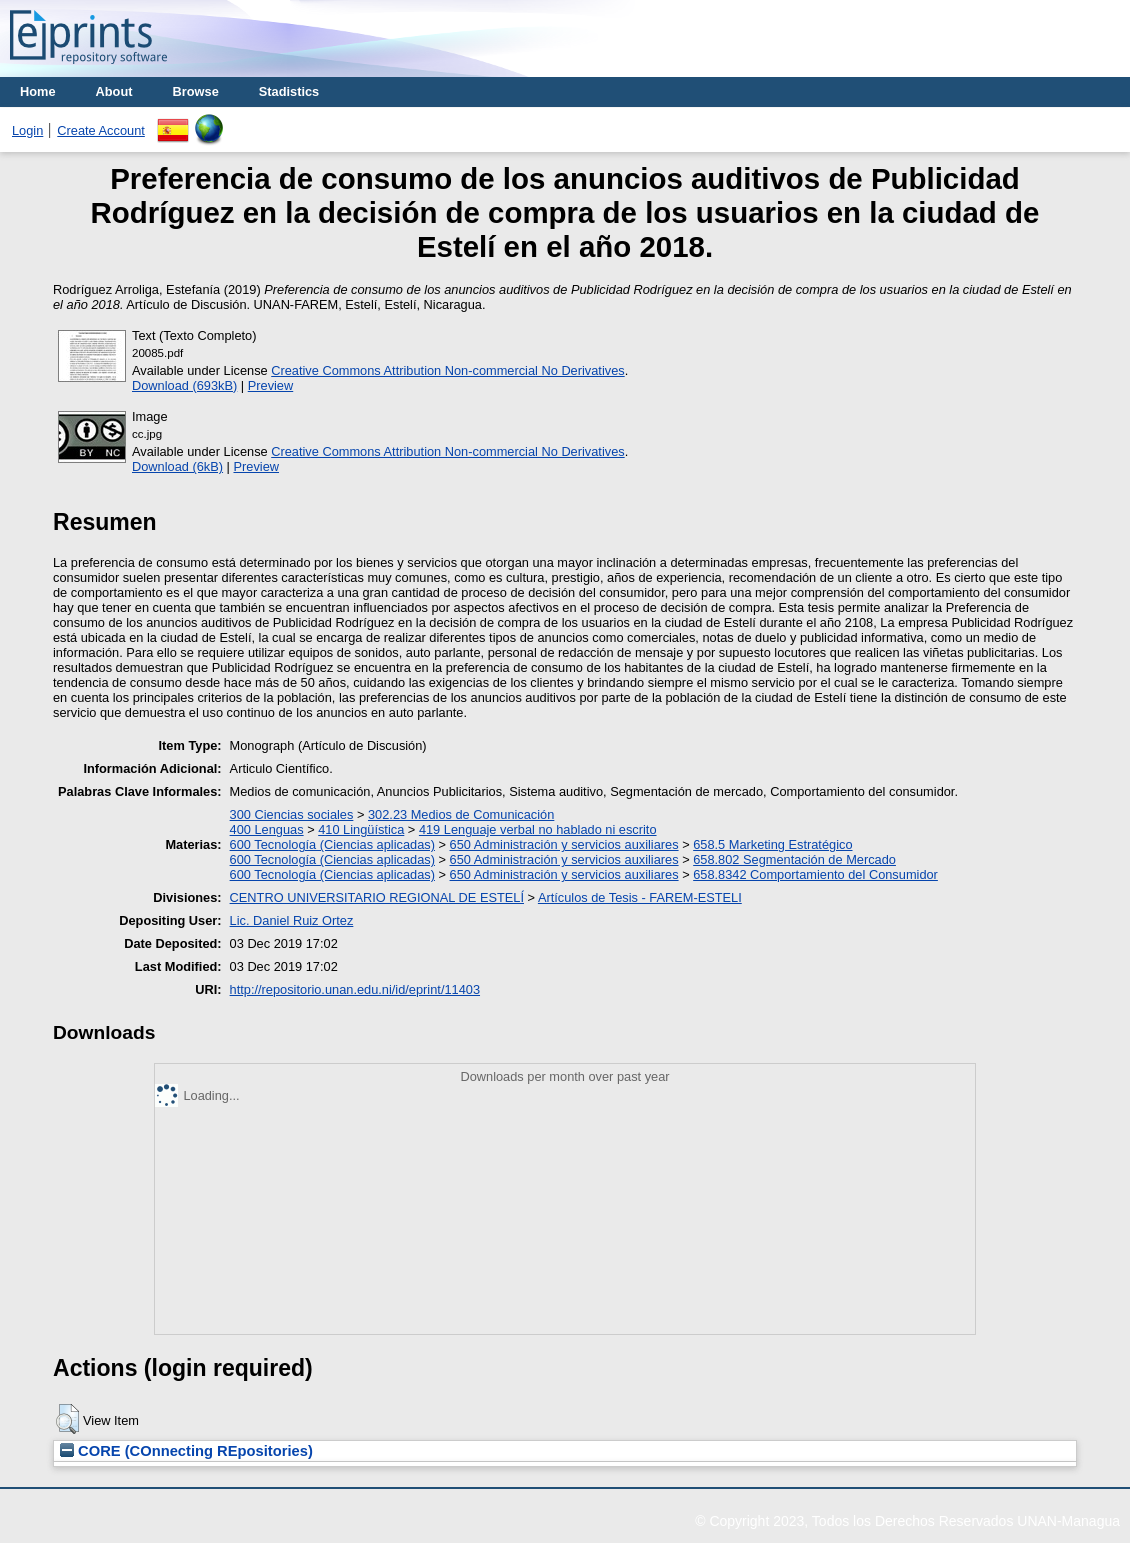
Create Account (101, 130)
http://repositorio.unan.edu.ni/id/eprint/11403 (355, 989)
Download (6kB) (177, 466)
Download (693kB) (184, 385)
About (114, 91)
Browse (196, 91)
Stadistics (289, 91)
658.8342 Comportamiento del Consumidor (815, 874)
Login (27, 130)
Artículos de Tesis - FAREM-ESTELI (640, 897)
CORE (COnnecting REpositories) (186, 1451)
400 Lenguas (267, 829)
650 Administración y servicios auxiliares (564, 844)
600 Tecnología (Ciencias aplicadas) (332, 844)
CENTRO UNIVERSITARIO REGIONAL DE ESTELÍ (377, 897)
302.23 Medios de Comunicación (461, 814)
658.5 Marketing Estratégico (772, 844)
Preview (271, 385)
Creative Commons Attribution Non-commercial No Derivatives (447, 370)
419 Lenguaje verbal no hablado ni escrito (538, 829)
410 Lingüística (361, 829)
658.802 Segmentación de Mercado (794, 859)
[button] (67, 1419)
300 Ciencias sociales (292, 814)
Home (38, 91)
